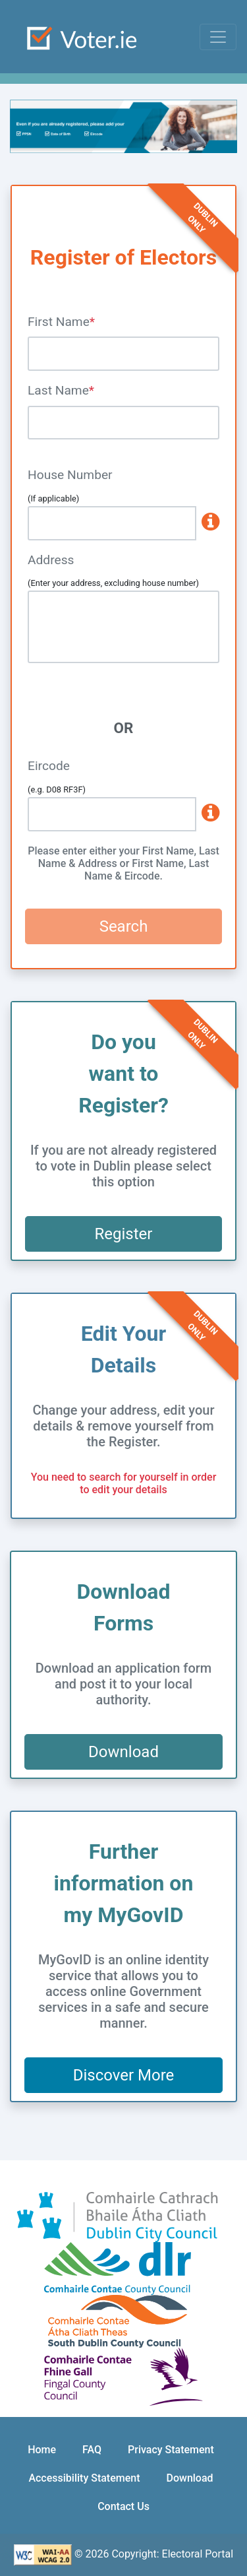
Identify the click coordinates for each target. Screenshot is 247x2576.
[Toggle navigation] (218, 37)
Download (123, 1752)
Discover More (124, 2075)
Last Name (58, 390)
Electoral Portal (197, 2554)
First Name (59, 321)
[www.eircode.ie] (207, 814)
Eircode (49, 765)
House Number (70, 474)
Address (51, 559)
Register (124, 1234)
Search (123, 926)
